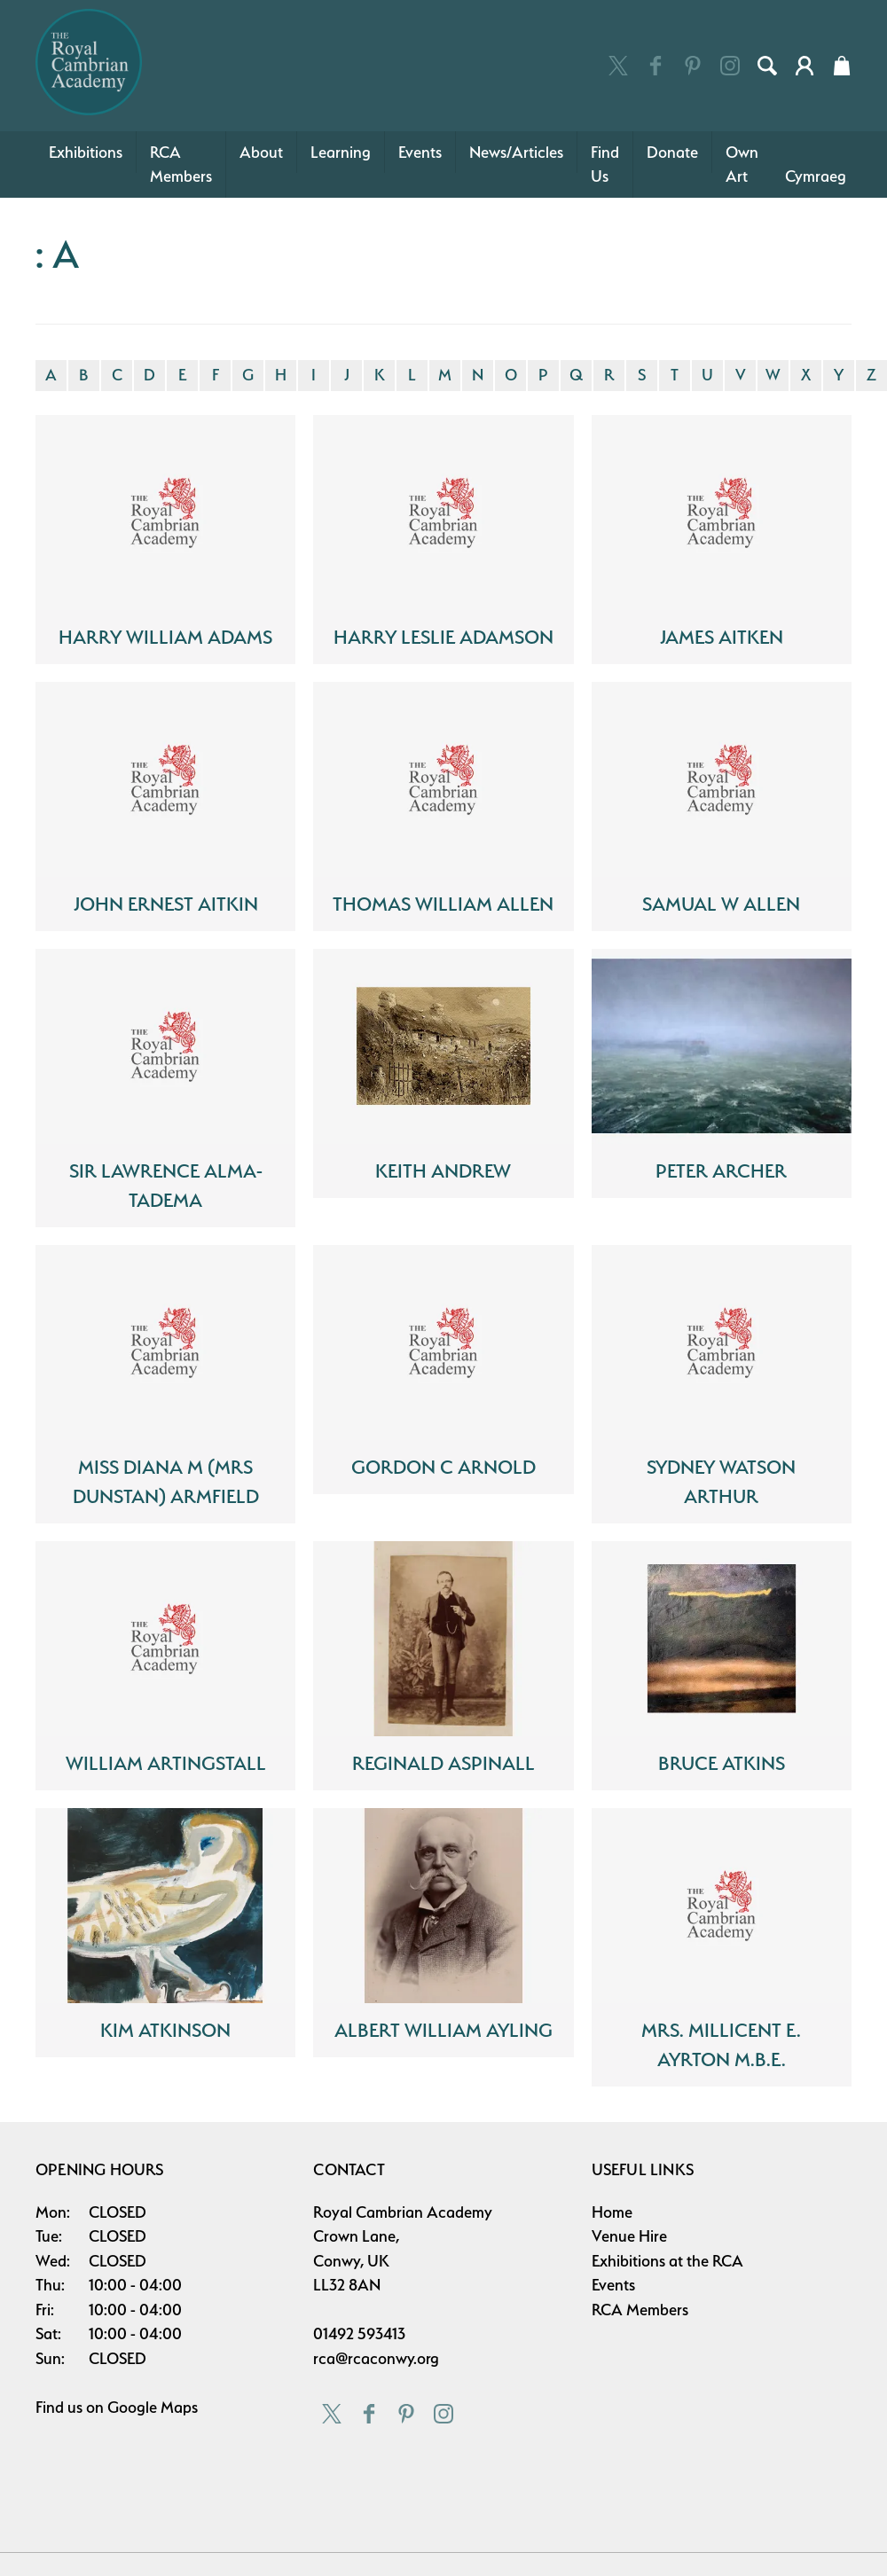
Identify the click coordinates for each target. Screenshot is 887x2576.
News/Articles (516, 152)
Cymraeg (815, 176)
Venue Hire (629, 2236)
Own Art (742, 164)
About (261, 152)
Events (420, 152)
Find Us (605, 164)
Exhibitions (85, 152)
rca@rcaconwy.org (376, 2358)
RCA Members (181, 164)
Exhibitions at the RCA (667, 2260)
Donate (672, 152)
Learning (340, 152)
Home (612, 2212)
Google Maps (152, 2407)
